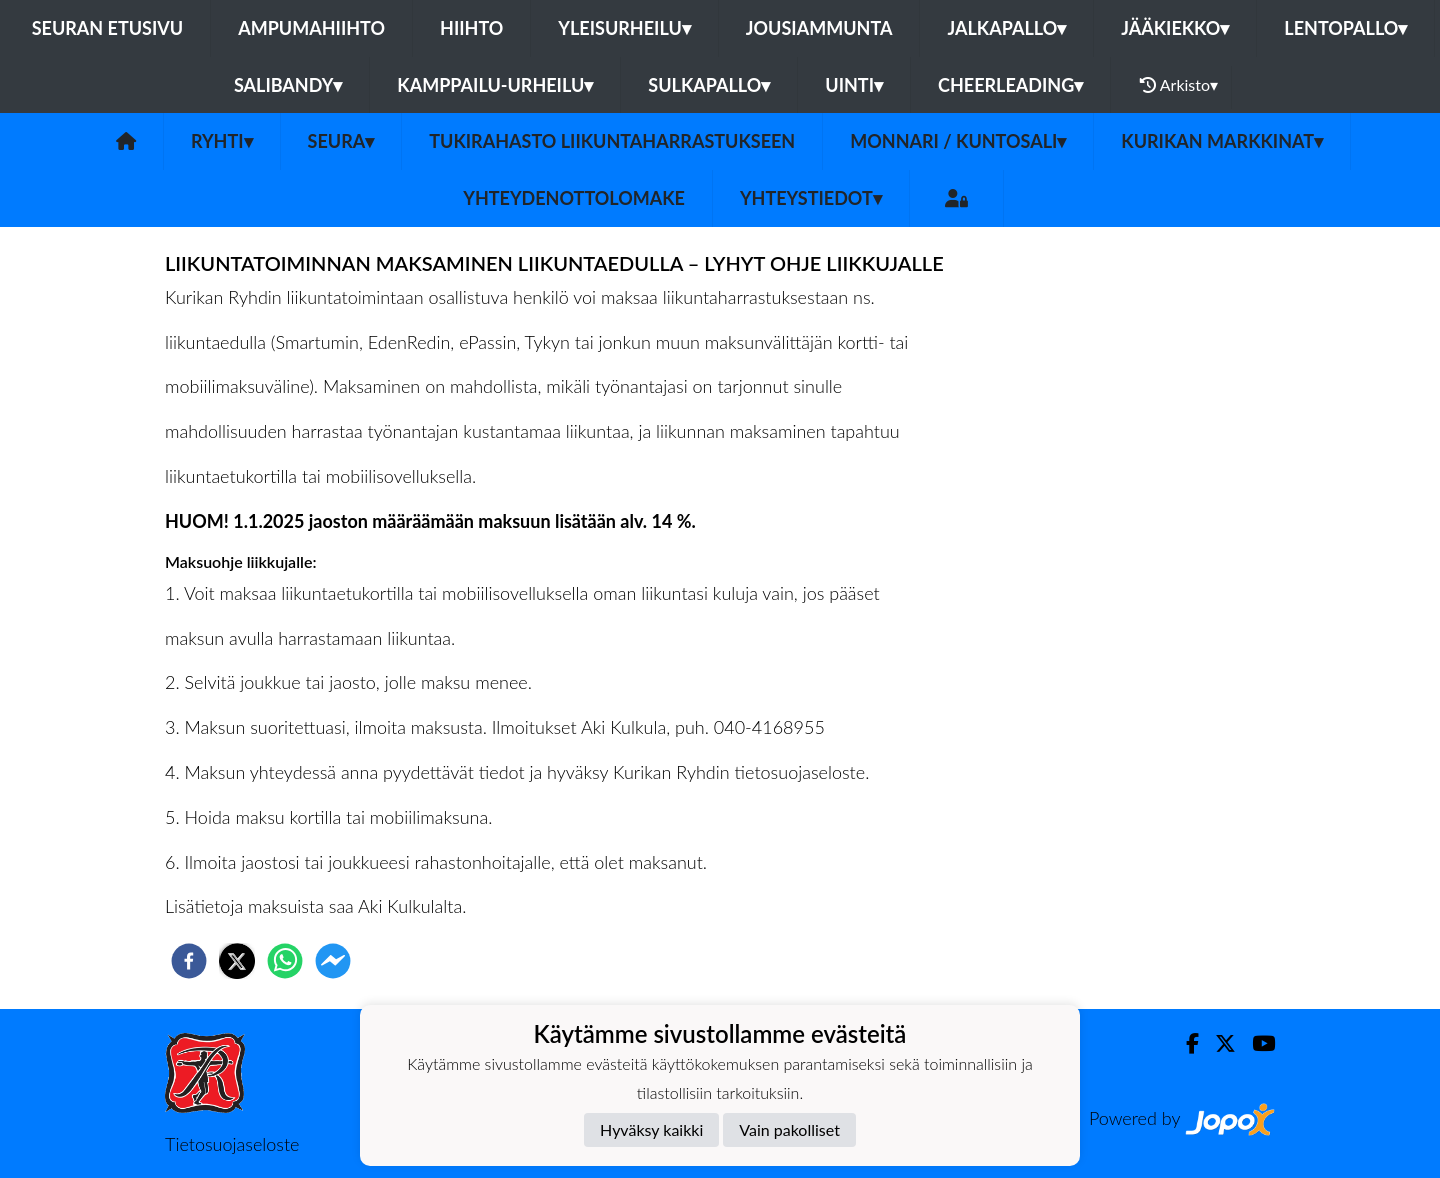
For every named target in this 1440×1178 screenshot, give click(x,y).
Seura (341, 141)
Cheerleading (1010, 85)
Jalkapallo (1006, 28)
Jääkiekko (1175, 28)
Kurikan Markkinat (1222, 141)
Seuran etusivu (108, 28)
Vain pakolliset (789, 1129)
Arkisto (1179, 85)
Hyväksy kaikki (651, 1129)
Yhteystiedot (811, 198)
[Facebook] (1184, 1043)
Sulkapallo (709, 85)
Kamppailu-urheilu (495, 85)
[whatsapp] (285, 961)
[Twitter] (1217, 1043)
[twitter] (237, 961)
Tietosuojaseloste (232, 1144)
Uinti (854, 85)
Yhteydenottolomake (574, 198)
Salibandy (288, 85)
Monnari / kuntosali (958, 141)
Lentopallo (1345, 28)
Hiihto (471, 28)
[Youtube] (1255, 1043)
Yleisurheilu (624, 28)
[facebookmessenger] (333, 961)
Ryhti (222, 141)
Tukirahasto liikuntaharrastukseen (612, 141)
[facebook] (189, 961)
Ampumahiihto (311, 28)
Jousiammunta (819, 28)
